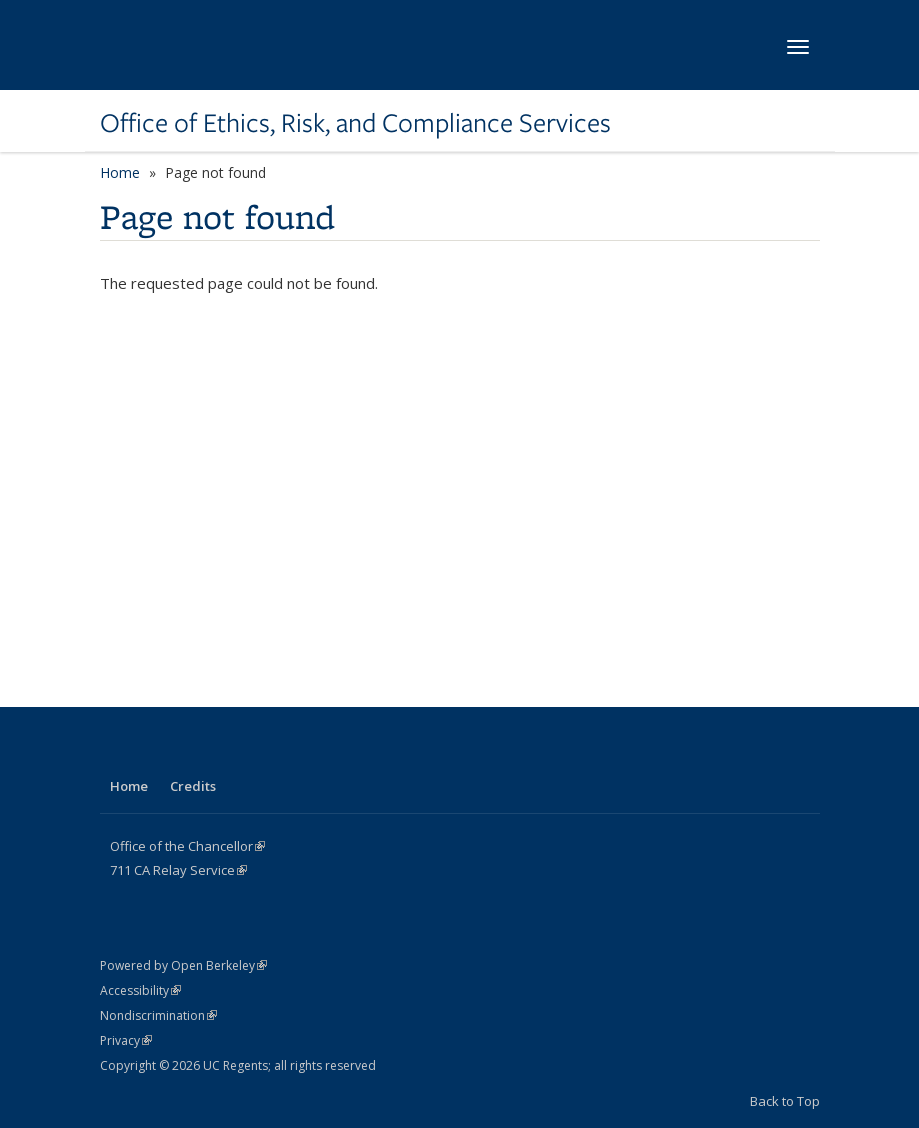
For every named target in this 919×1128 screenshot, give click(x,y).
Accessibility (140, 990)
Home (120, 172)
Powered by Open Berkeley (183, 965)
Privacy (126, 1040)
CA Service (178, 870)
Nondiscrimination (158, 1015)
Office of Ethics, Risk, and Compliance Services (355, 123)
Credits (193, 786)
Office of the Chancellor (187, 846)
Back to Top (785, 1101)
